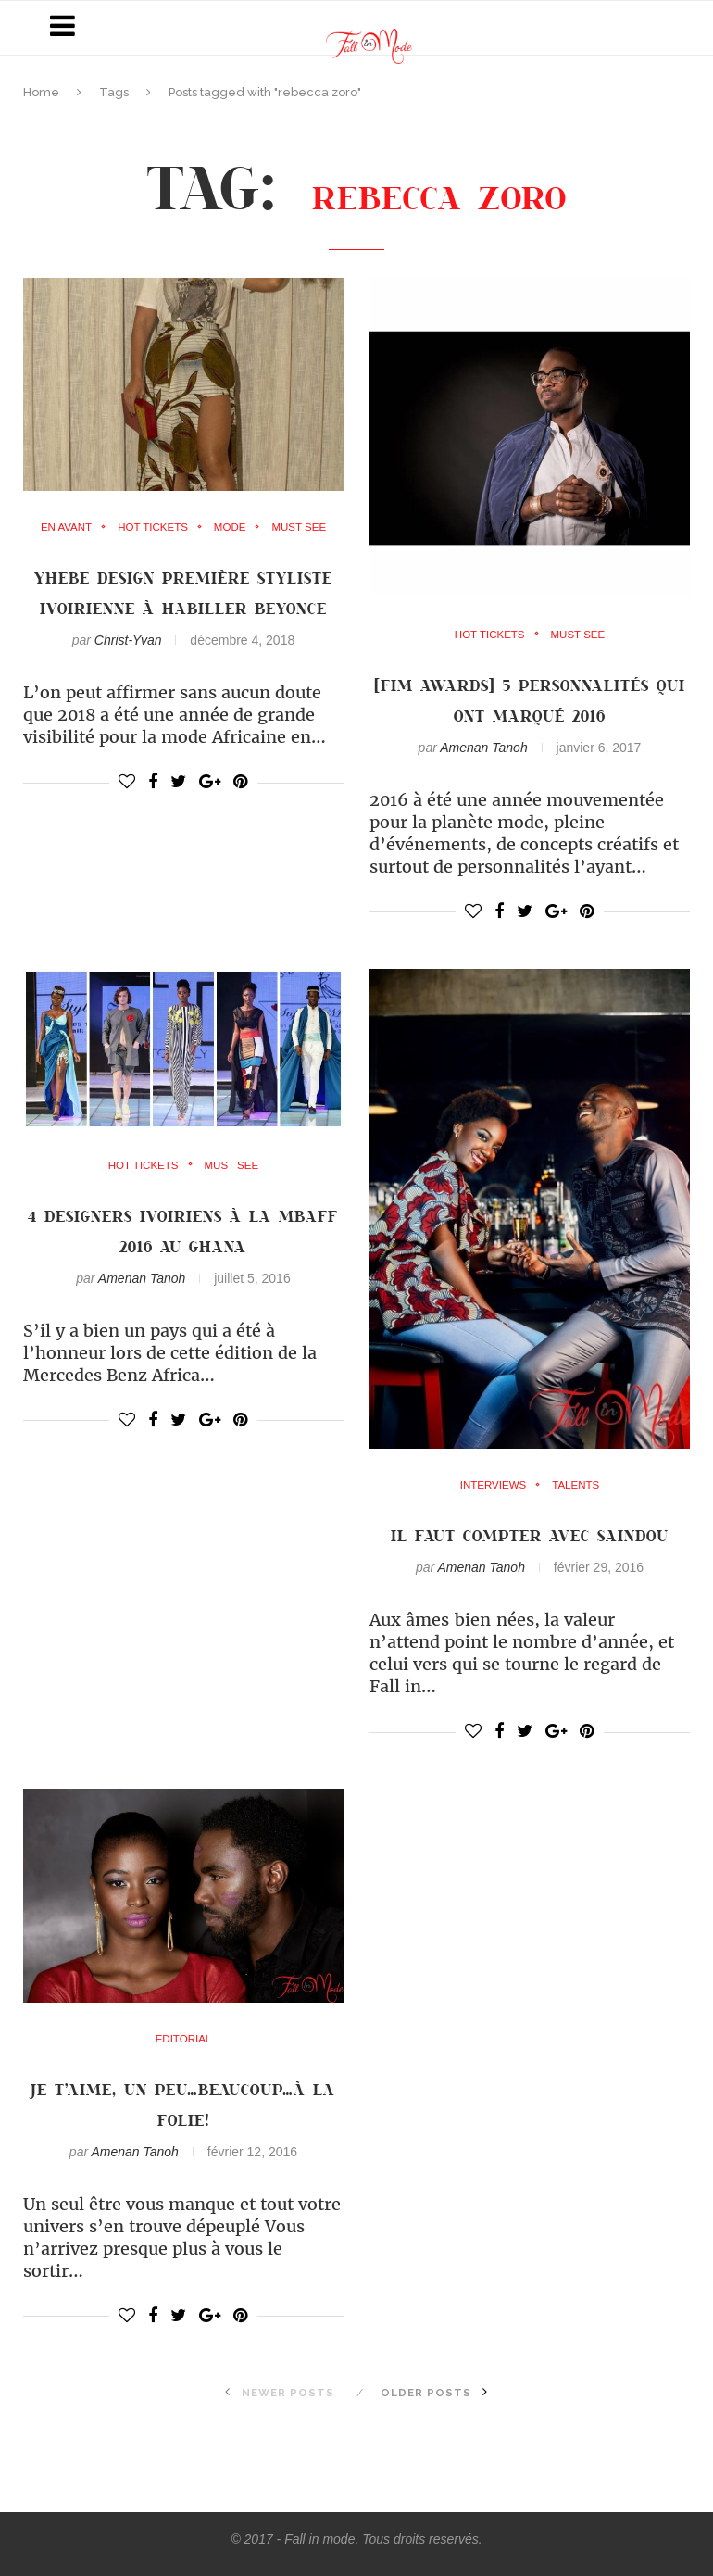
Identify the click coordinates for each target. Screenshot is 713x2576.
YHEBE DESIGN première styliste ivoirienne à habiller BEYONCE (183, 607)
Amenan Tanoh (483, 747)
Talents (577, 1485)
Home (41, 92)
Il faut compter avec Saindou (529, 1535)
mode (231, 527)
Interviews (491, 1485)
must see (302, 527)
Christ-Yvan (128, 670)
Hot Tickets (152, 527)
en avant (63, 527)
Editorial (183, 2039)
